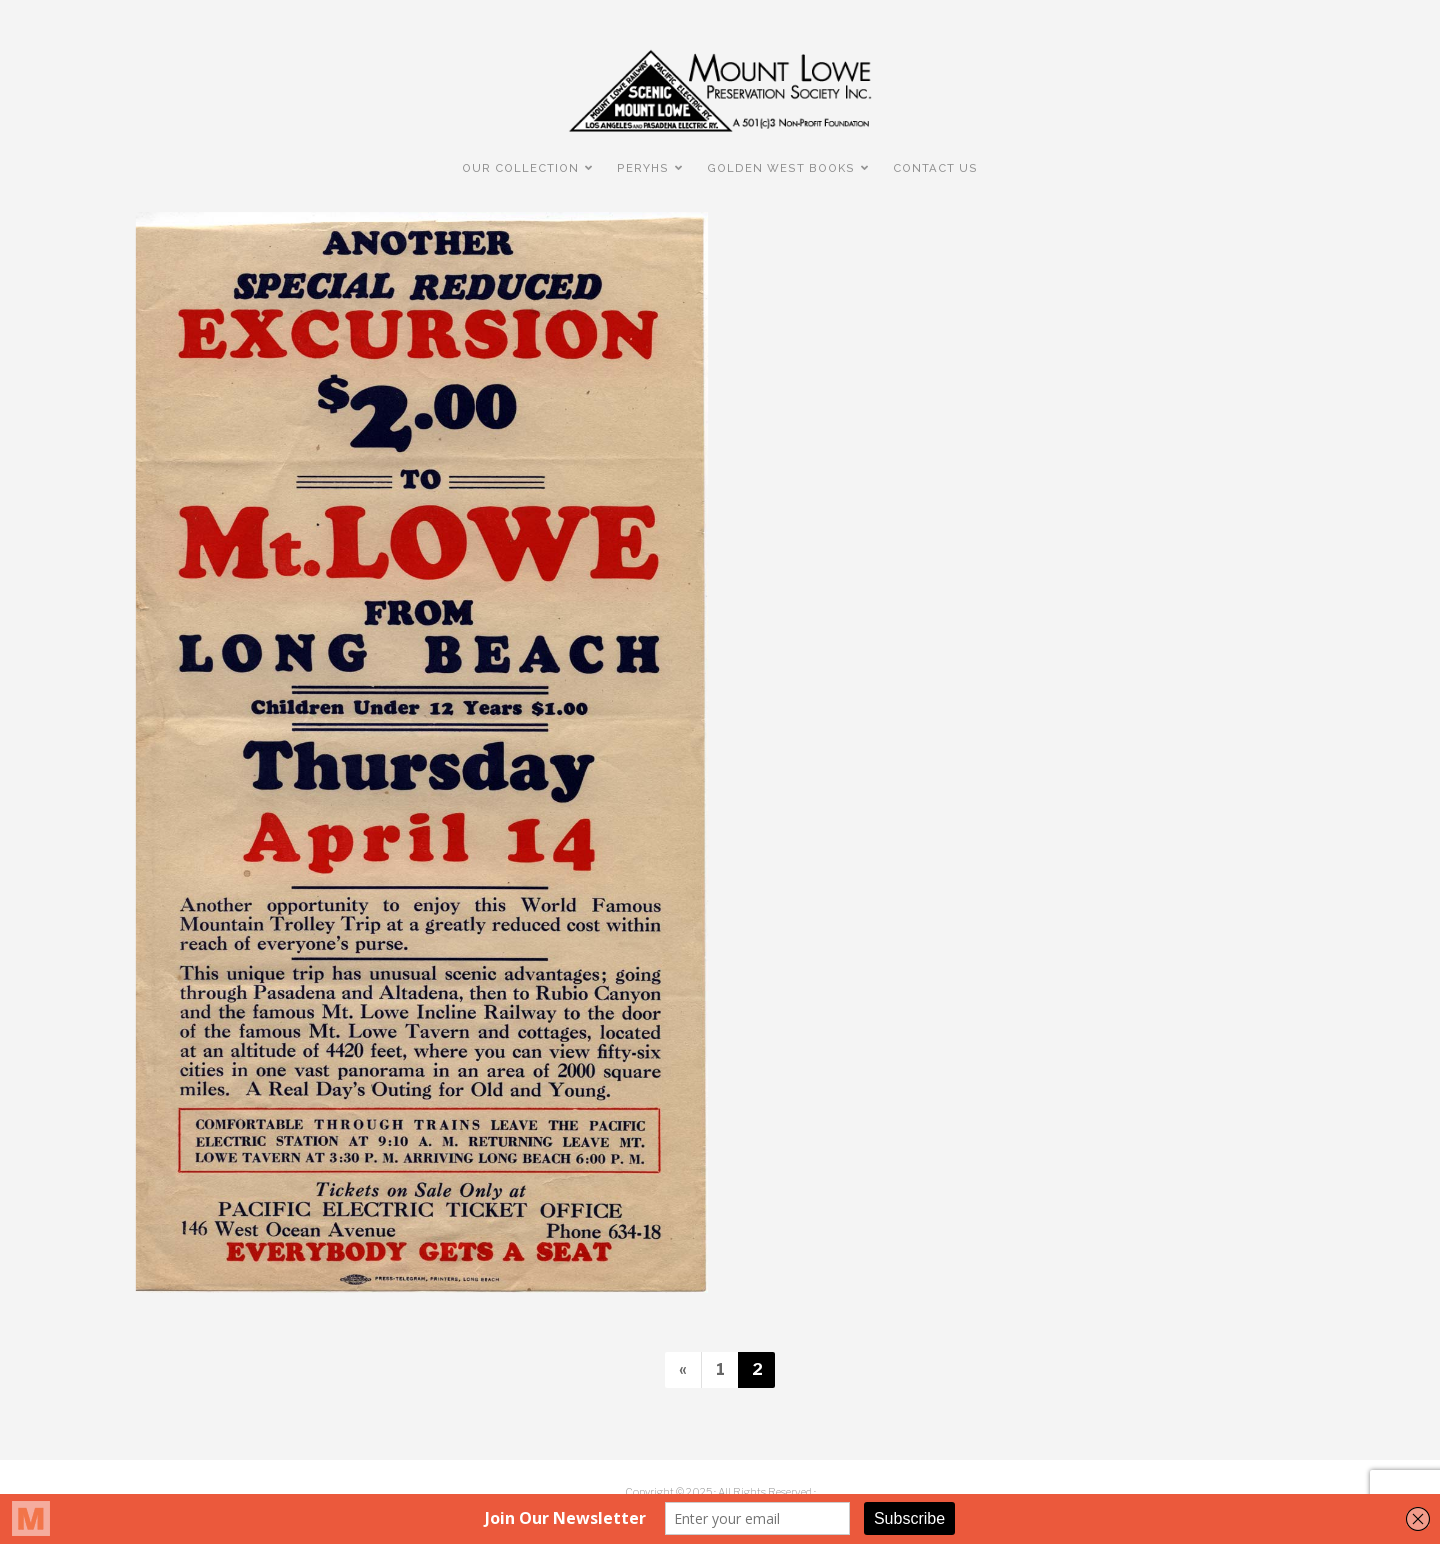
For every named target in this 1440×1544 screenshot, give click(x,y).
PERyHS (643, 168)
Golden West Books (781, 168)
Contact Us (935, 168)
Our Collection (520, 168)
